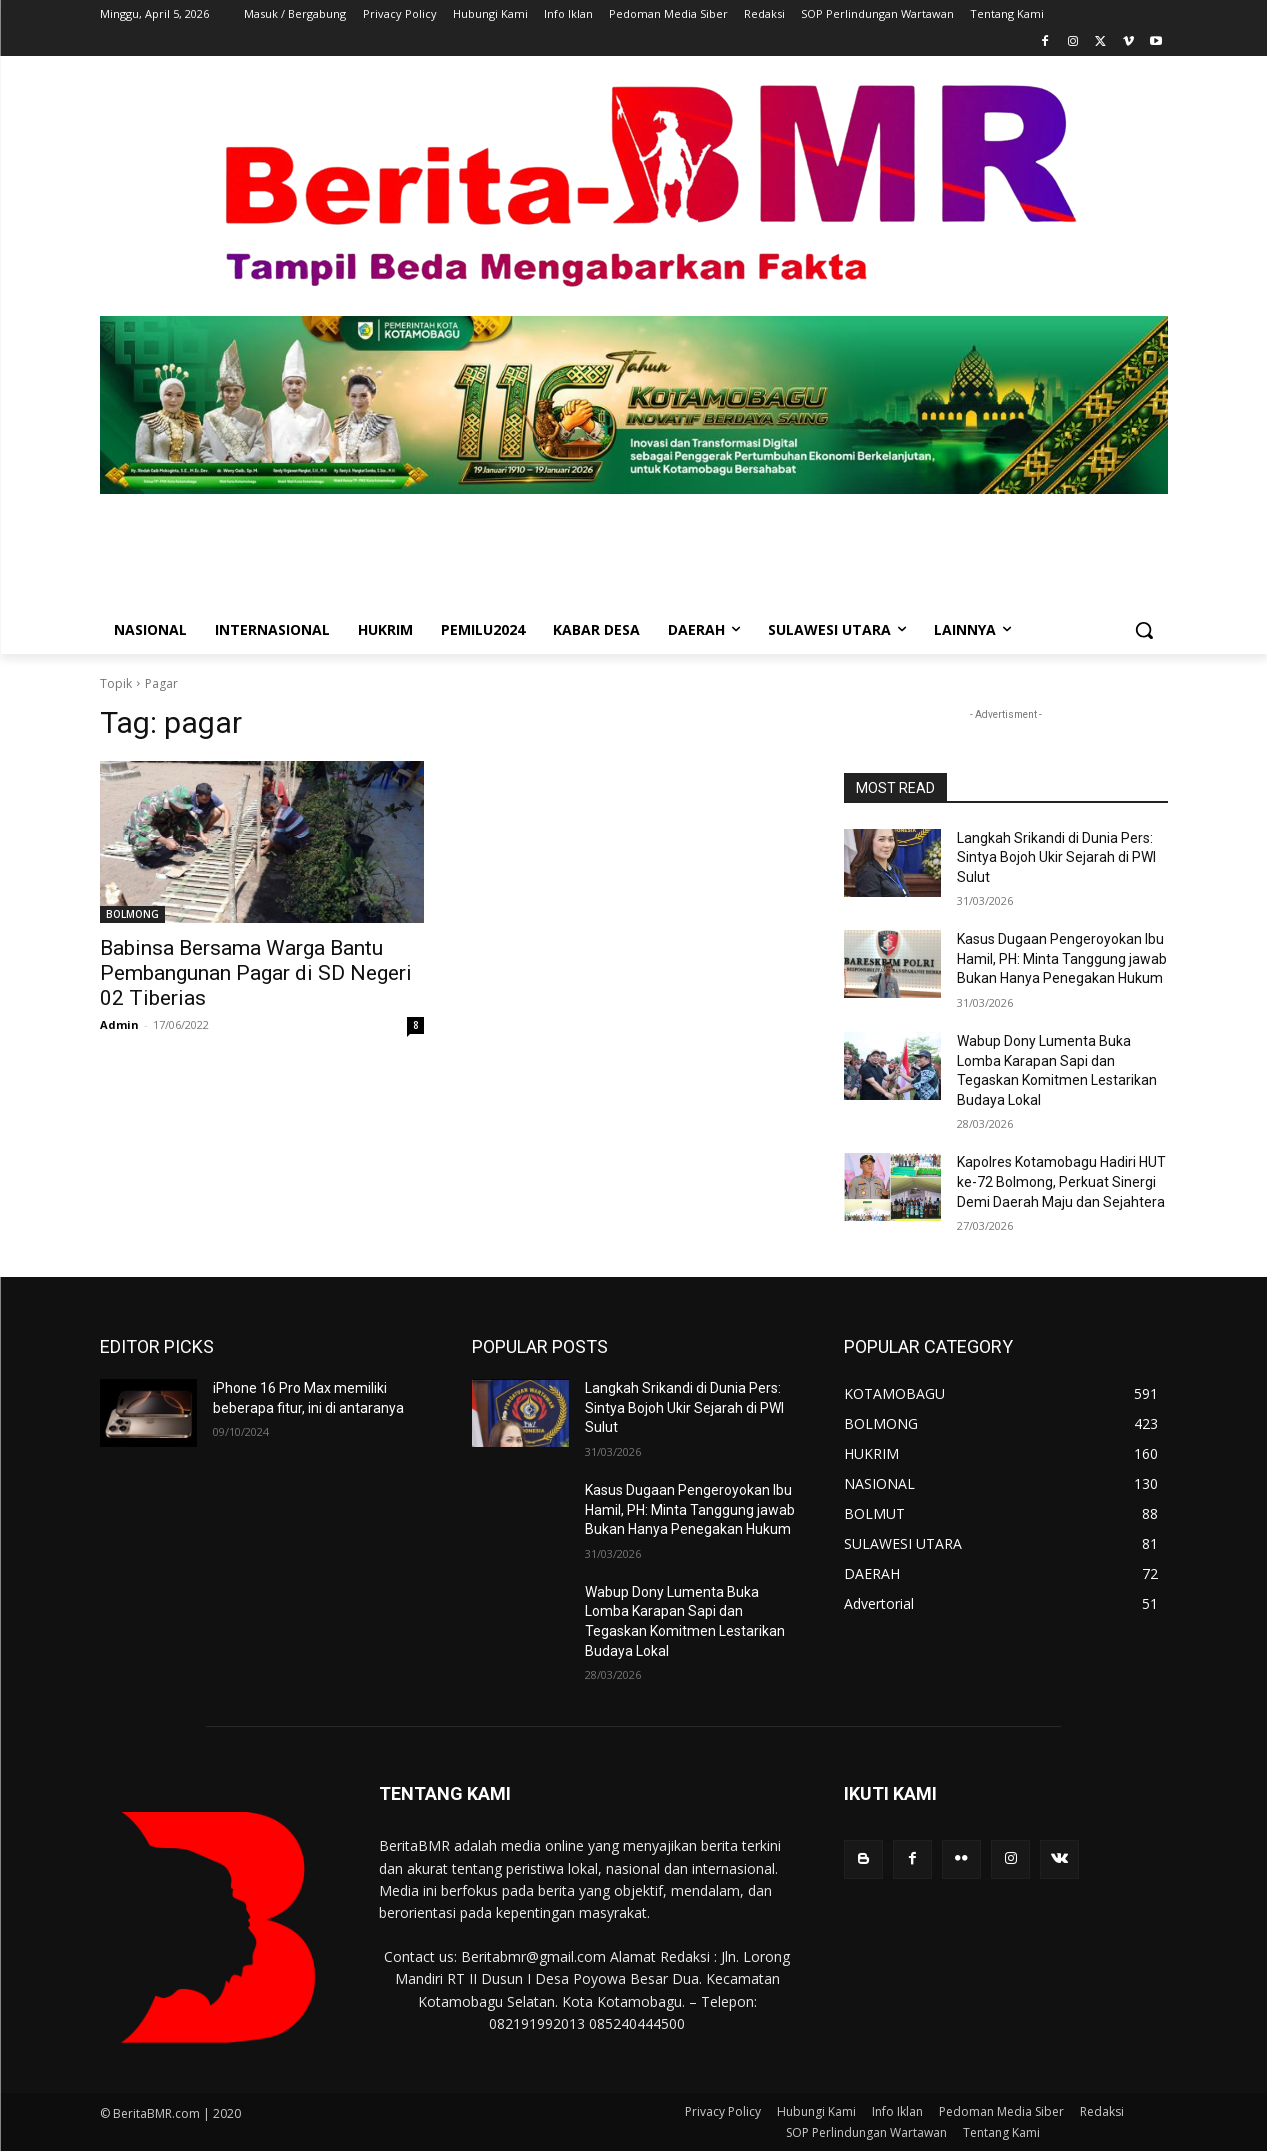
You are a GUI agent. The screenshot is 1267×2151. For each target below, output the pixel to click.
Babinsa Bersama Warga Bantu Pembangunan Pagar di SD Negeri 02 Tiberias (256, 973)
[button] (1144, 630)
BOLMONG (132, 914)
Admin (119, 1024)
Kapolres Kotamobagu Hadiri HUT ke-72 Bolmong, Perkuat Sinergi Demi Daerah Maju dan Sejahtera (1061, 1181)
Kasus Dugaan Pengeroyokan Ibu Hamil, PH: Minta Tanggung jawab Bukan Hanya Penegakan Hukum (1062, 958)
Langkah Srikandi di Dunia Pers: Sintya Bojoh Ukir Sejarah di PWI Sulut (1056, 857)
